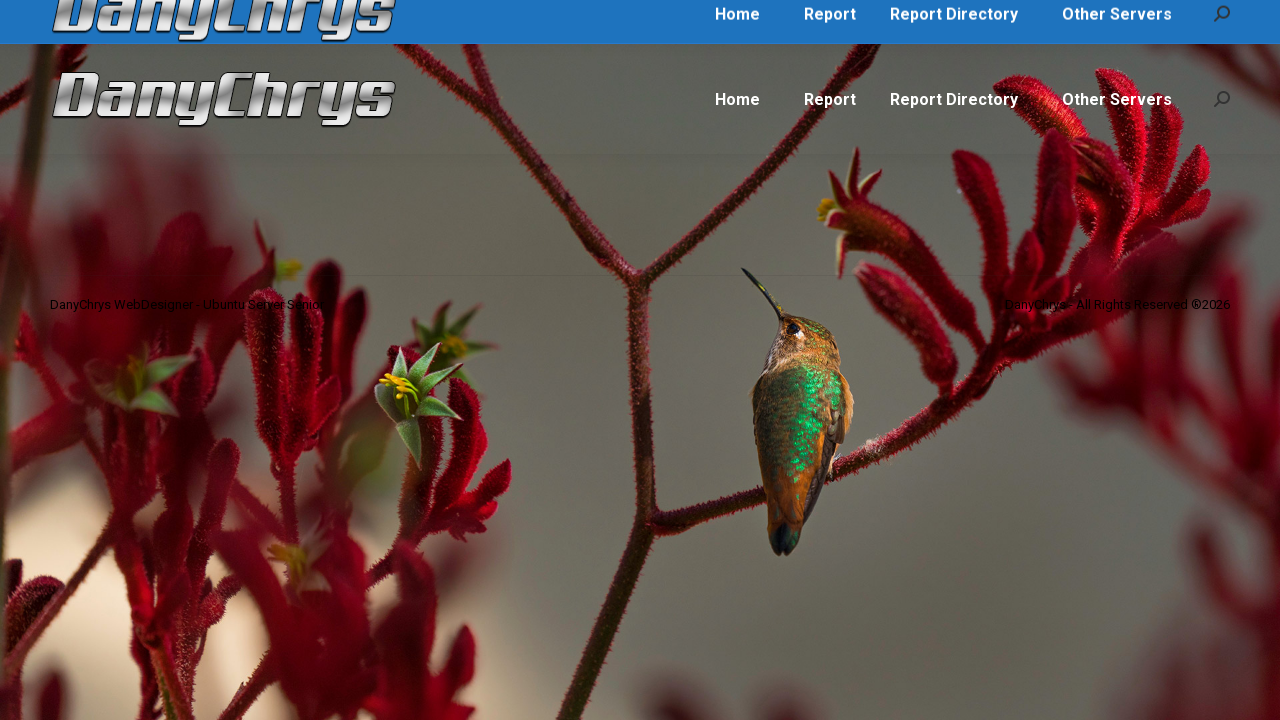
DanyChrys (387, 22)
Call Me (86, 22)
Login (1202, 22)
